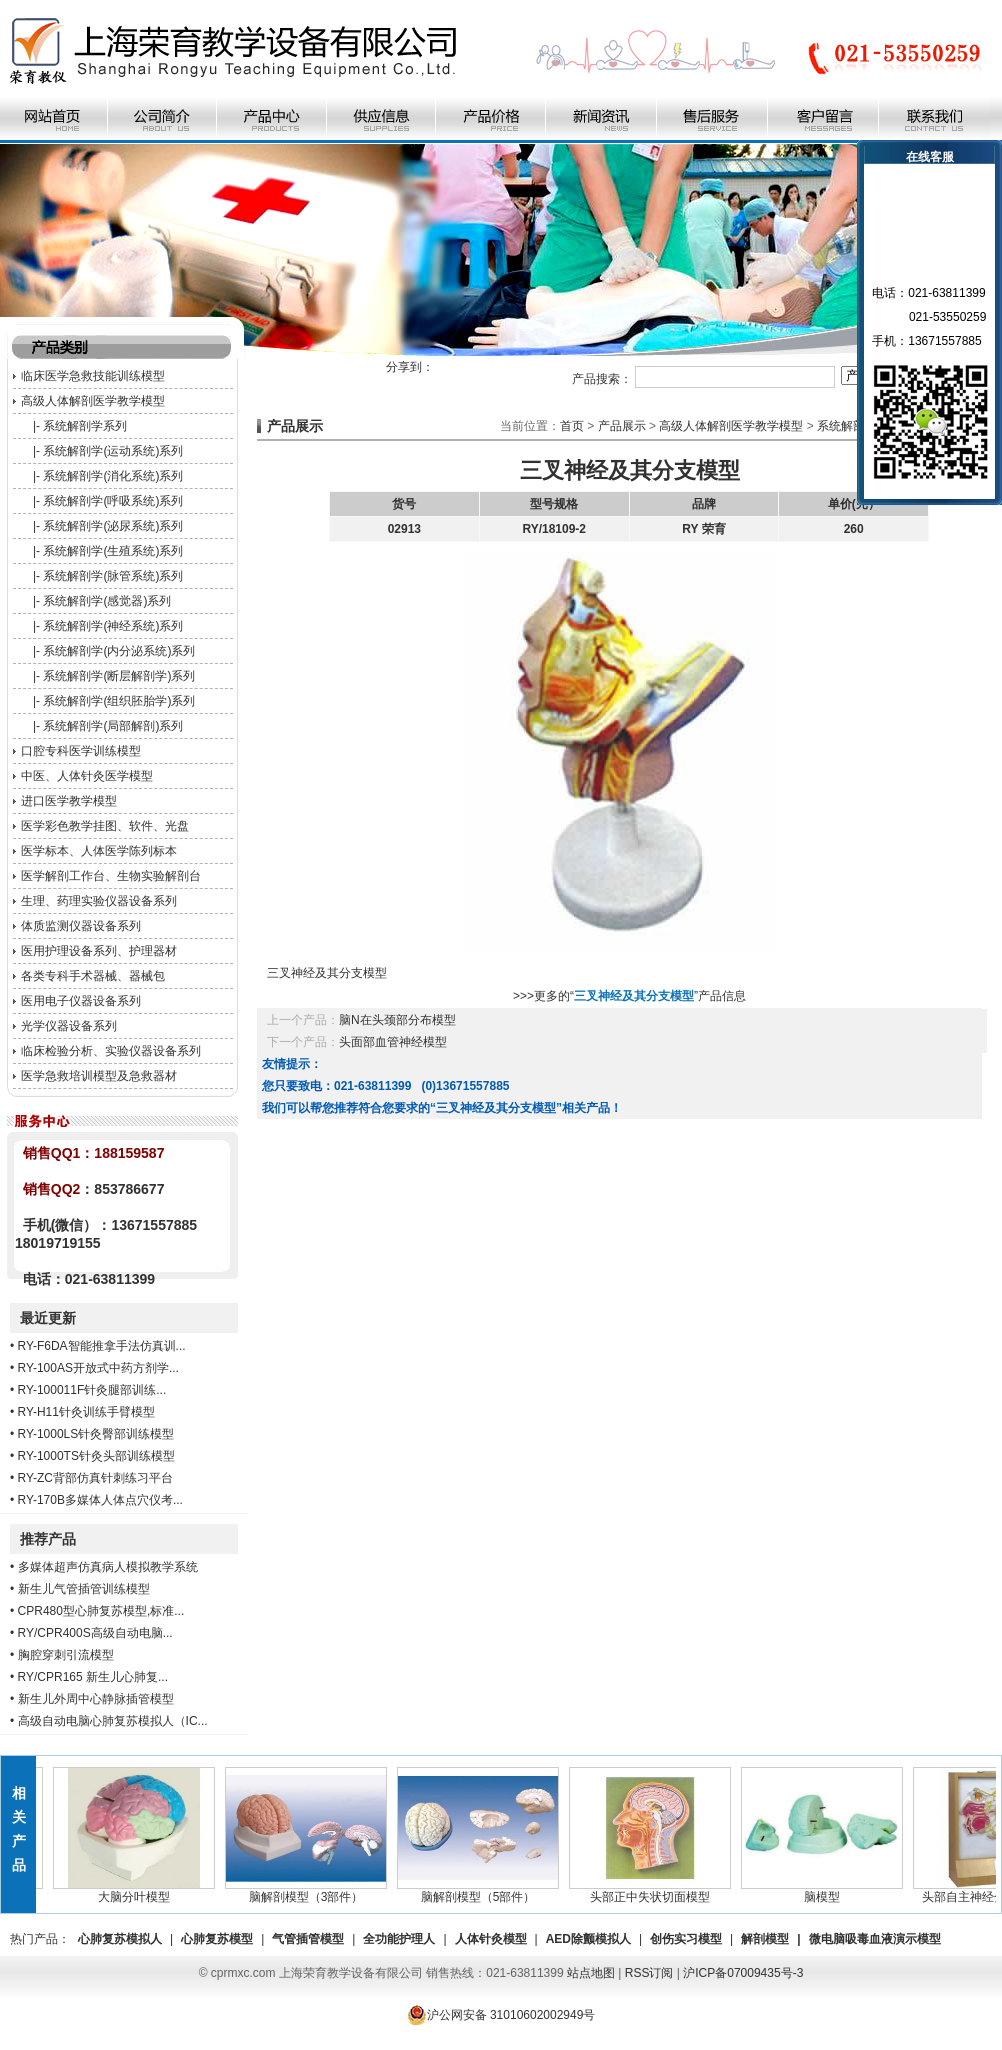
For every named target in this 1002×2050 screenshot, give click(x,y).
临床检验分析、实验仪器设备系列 (111, 1051)
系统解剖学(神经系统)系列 (113, 626)
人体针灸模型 (491, 1939)
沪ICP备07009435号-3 (743, 1973)
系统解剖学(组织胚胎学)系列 (119, 701)
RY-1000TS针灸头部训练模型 (96, 1456)
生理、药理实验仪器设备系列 (99, 901)
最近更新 (48, 1318)
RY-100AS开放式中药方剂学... (98, 1368)
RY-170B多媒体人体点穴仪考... (100, 1500)
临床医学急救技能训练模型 (93, 376)
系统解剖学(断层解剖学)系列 (119, 676)
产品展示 (622, 426)
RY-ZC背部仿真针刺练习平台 (95, 1478)
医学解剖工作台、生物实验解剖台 (111, 876)
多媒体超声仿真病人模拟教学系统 (108, 1567)
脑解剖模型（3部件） (312, 1891)
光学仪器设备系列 (69, 1026)
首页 (572, 426)
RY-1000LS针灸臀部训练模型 (96, 1434)
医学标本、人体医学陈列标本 (99, 851)
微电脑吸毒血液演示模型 (875, 1939)
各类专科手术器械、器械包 (93, 976)
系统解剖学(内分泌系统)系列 (119, 651)
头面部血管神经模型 (393, 1042)
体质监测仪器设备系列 (81, 926)
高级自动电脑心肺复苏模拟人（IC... (113, 1721)
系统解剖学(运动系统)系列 (113, 451)
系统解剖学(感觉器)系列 (107, 601)
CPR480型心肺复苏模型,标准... (101, 1611)
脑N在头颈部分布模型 (397, 1020)
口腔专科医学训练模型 (81, 751)
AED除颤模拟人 (588, 1939)
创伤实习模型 (686, 1939)
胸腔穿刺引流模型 (66, 1655)
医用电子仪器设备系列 (81, 1001)
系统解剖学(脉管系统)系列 (113, 576)
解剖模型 (765, 1939)
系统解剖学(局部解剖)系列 (113, 726)
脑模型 (828, 1891)
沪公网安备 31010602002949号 (501, 2015)
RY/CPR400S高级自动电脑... (95, 1633)
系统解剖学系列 (85, 426)
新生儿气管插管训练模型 (84, 1589)
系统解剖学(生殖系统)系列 (113, 551)
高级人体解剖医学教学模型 (93, 401)
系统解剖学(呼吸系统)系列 (113, 501)
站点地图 (591, 1973)
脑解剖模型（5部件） (484, 1891)
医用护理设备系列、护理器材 (99, 951)
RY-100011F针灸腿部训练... (92, 1390)
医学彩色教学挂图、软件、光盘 (105, 826)
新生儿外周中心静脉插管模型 (96, 1699)
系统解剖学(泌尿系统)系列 (113, 526)
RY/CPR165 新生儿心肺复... (93, 1677)
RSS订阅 (649, 1973)
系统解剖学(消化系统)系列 (113, 476)
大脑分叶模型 (140, 1891)
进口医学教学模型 (69, 801)
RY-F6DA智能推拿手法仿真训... (102, 1346)
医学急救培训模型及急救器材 (99, 1076)
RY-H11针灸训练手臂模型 (86, 1412)
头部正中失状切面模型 (656, 1891)
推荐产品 (48, 1539)
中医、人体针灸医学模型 (87, 776)
